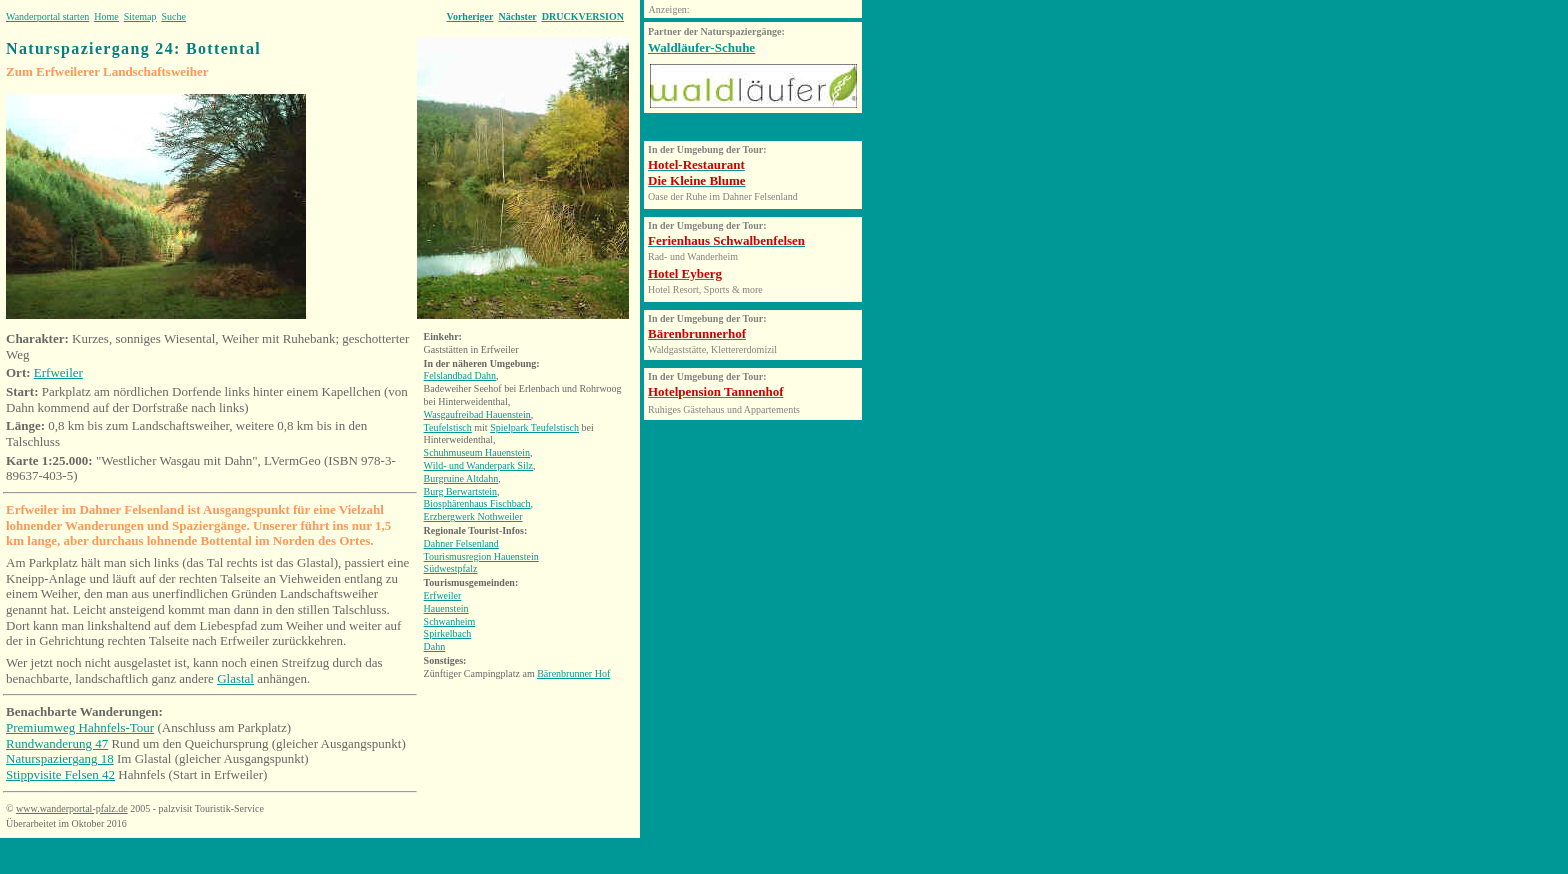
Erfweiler (58, 372)
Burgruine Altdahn (461, 478)
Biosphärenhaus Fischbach (477, 503)
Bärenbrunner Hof (573, 673)
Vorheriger (470, 16)
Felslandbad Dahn (460, 375)
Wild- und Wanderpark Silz (478, 465)
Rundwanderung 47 (57, 743)
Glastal (235, 678)
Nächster (517, 16)
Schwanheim (450, 621)
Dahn (435, 646)
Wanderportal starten (47, 16)
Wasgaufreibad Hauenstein (477, 414)
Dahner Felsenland (461, 543)
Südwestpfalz (451, 568)
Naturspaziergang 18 (60, 758)
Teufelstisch (448, 427)
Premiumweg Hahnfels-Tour (80, 727)
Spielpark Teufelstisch (534, 427)
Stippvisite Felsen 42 (60, 774)
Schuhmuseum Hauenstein (477, 452)
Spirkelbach (448, 633)
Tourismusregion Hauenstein (481, 556)
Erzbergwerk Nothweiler (473, 516)
